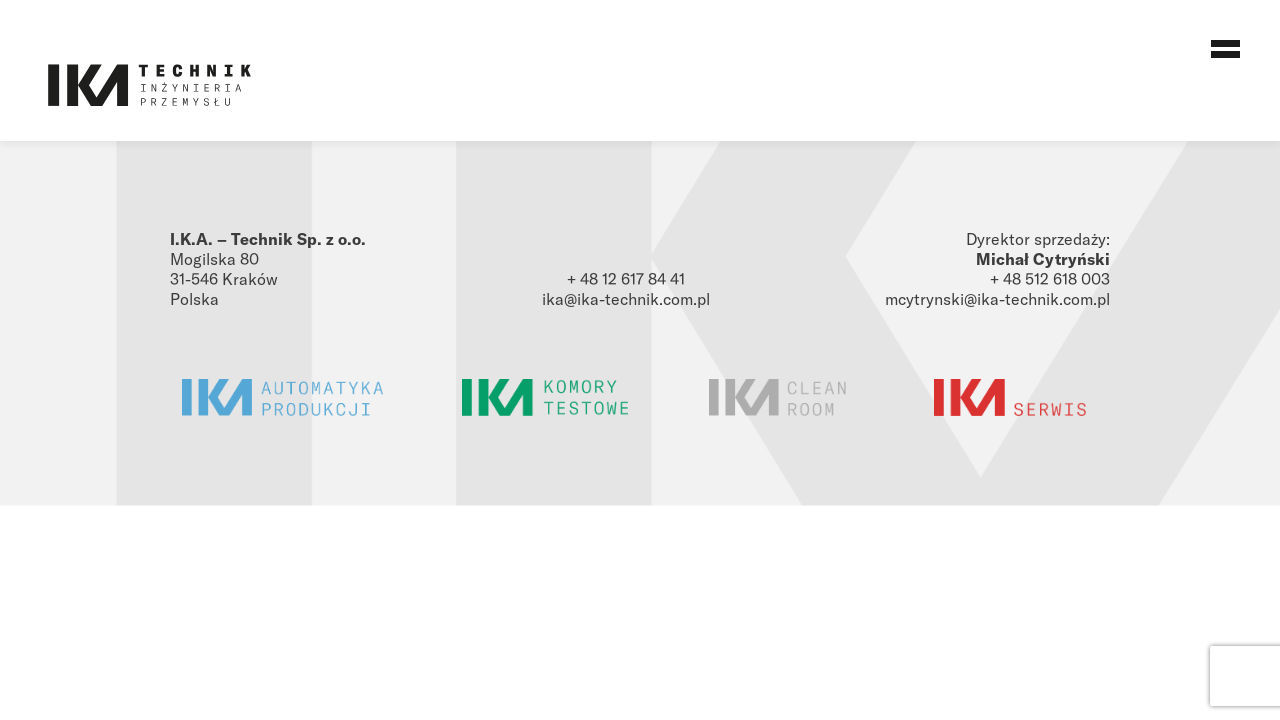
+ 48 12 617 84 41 (626, 279)
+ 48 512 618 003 (1050, 279)
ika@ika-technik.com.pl (626, 299)
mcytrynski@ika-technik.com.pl (997, 299)
